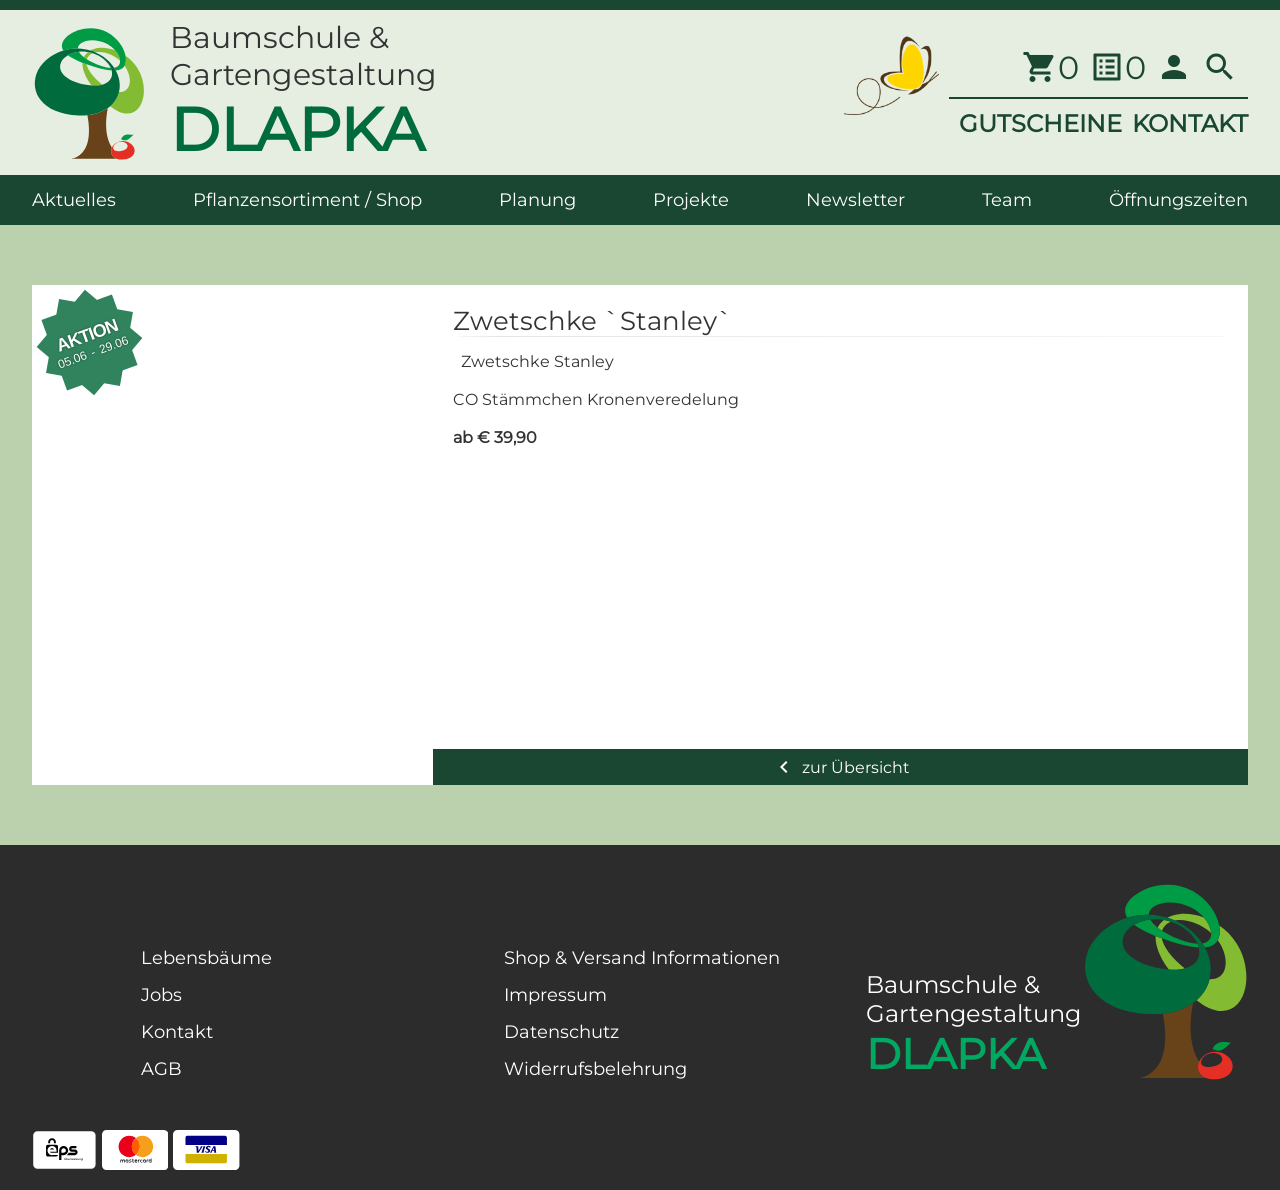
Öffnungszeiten (1178, 200)
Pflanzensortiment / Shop (307, 200)
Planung (537, 200)
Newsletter (855, 200)
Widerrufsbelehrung (595, 1069)
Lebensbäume (206, 958)
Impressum (555, 995)
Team (1007, 200)
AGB (161, 1069)
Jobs (161, 995)
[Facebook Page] (64, 1048)
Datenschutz (561, 1032)
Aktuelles (74, 200)
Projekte (691, 200)
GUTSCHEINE (1040, 123)
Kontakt (177, 1032)
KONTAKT (1190, 123)
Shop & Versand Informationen (642, 958)
